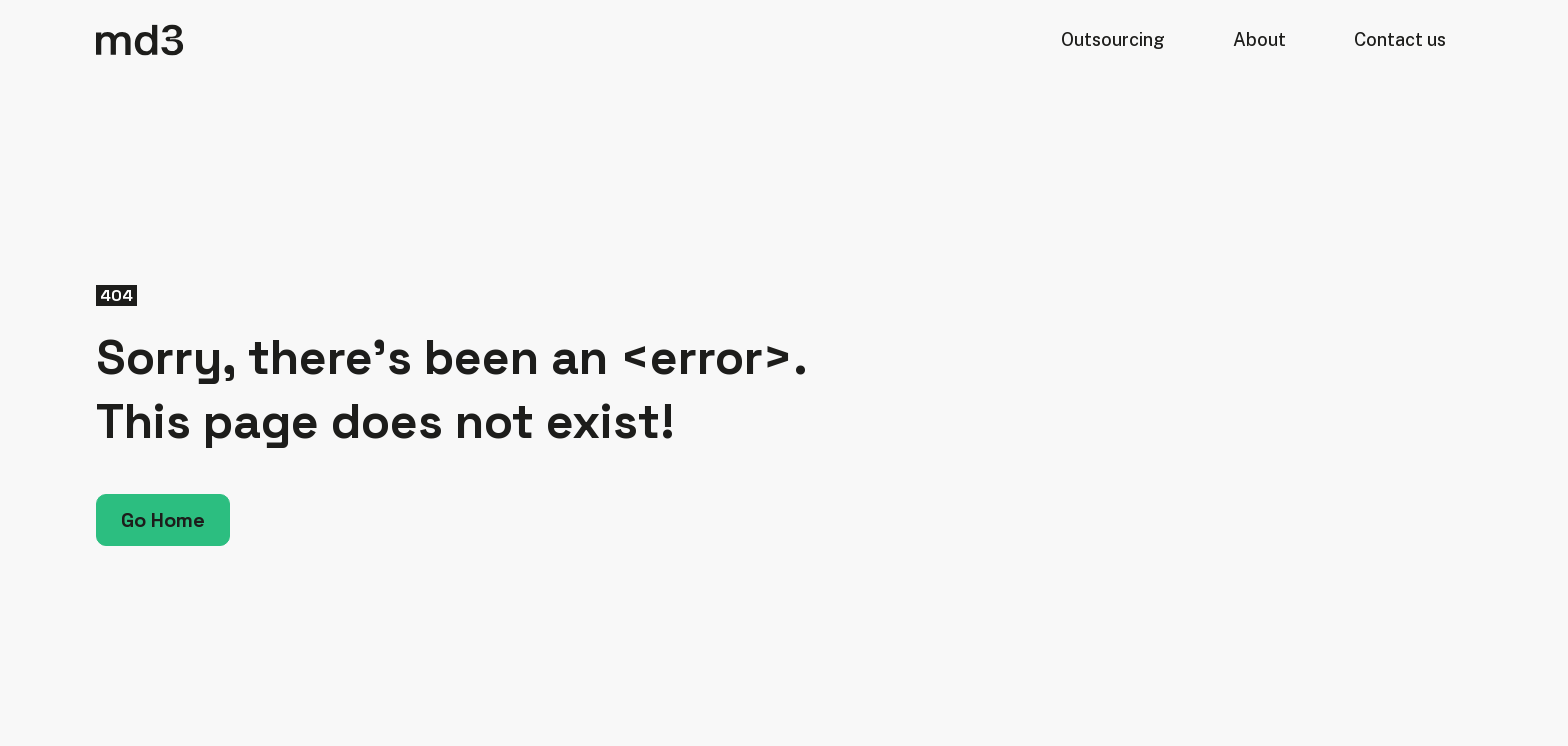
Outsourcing (1113, 39)
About (1259, 39)
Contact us (1400, 39)
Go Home (163, 520)
